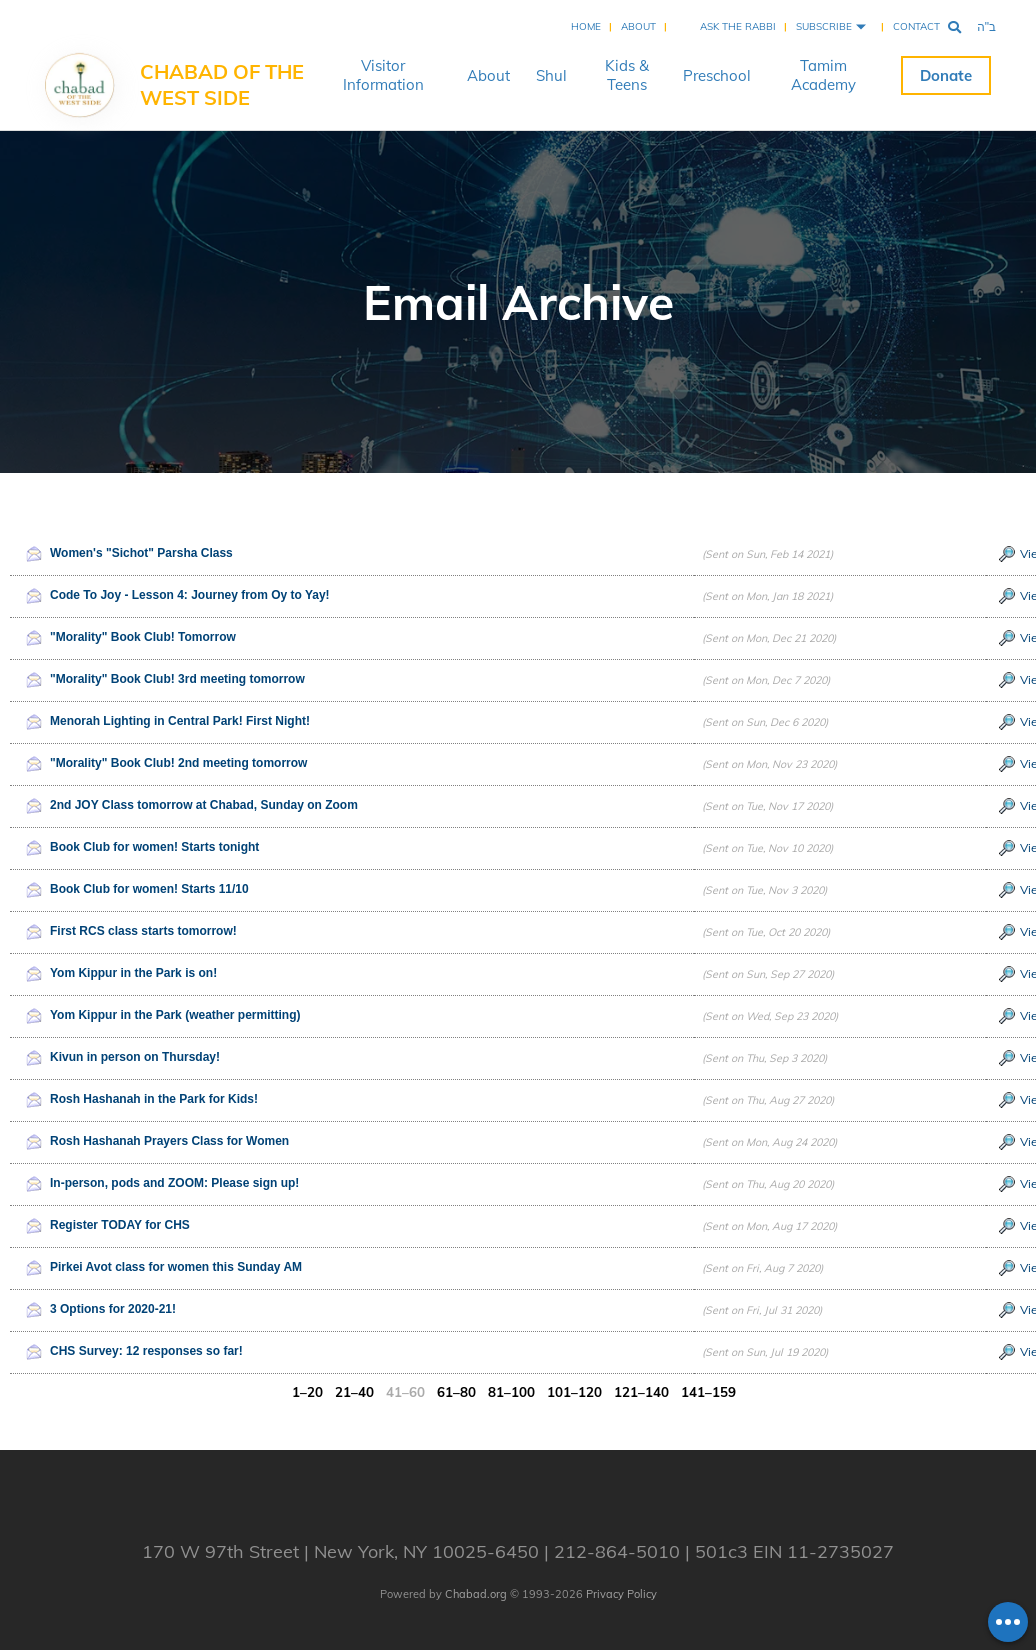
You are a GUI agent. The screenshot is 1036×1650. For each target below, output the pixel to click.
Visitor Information (383, 75)
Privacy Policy (621, 1594)
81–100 (513, 1392)
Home (586, 26)
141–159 (710, 1392)
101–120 (576, 1392)
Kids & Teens (627, 75)
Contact (916, 26)
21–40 (356, 1392)
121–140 (643, 1392)
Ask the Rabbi (738, 26)
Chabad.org (476, 1594)
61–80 (458, 1392)
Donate (946, 75)
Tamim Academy (823, 75)
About (638, 26)
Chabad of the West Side (222, 84)
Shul (551, 75)
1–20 (309, 1392)
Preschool (717, 75)
